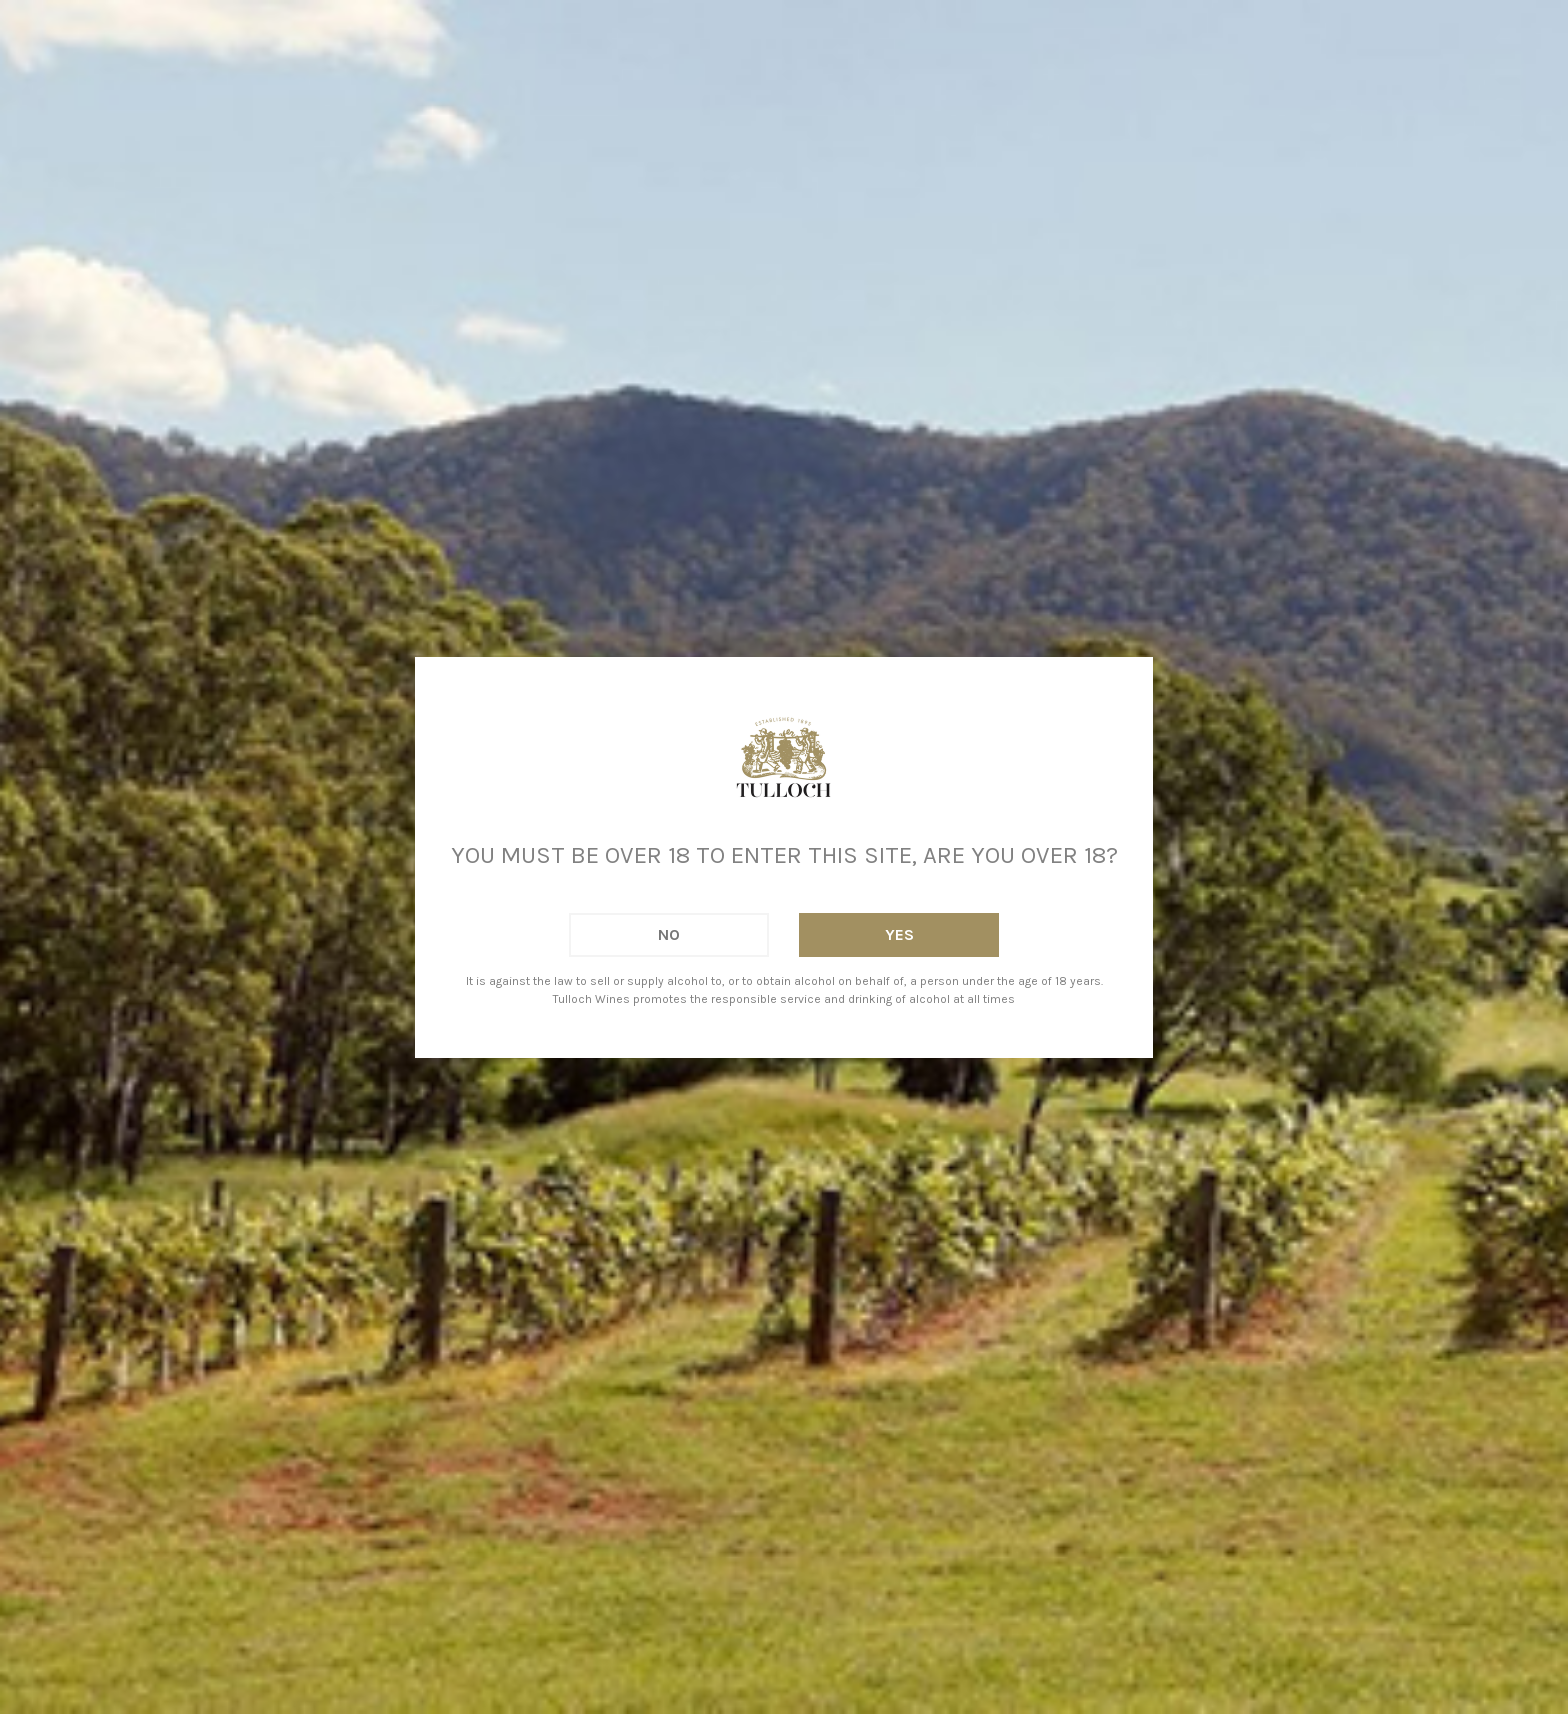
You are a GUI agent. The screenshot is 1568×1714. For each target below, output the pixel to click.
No (669, 934)
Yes (899, 934)
